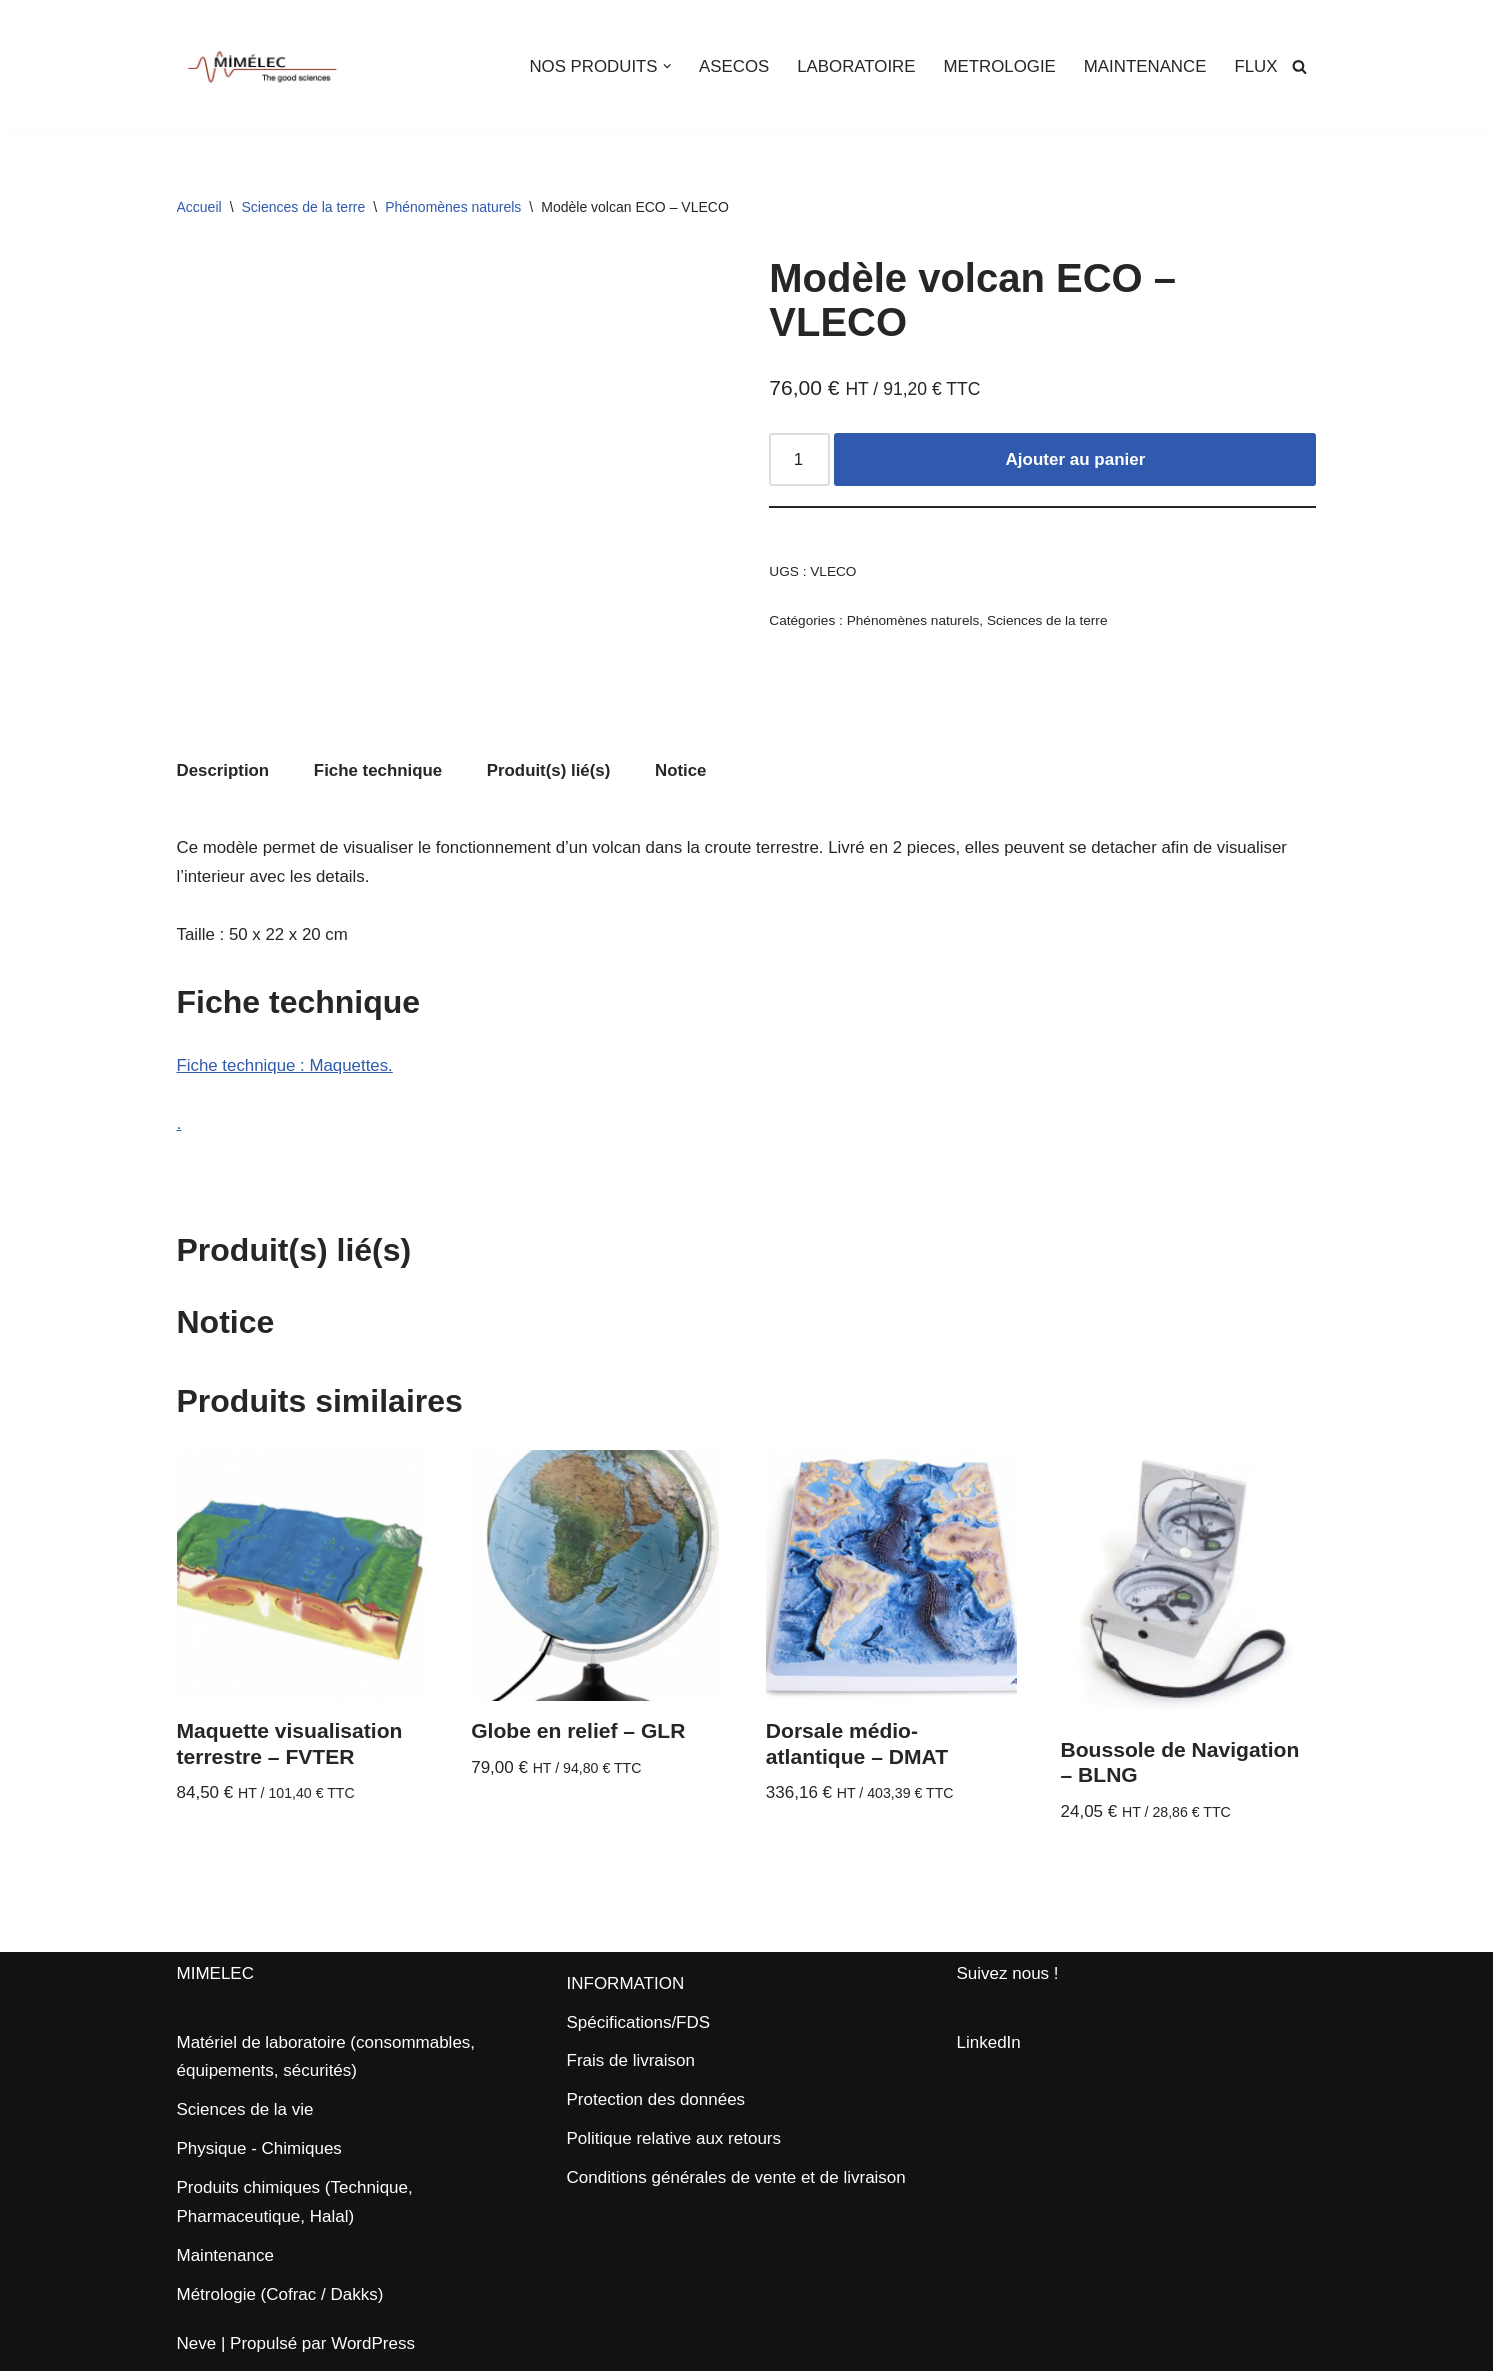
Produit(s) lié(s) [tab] (551, 771)
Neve (197, 2348)
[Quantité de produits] (800, 460)
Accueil (199, 207)
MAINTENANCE (1144, 66)
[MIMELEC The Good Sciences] (262, 66)
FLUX (1255, 66)
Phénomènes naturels (453, 207)
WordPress (373, 2348)
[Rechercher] (1299, 66)
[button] (662, 66)
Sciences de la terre (304, 207)
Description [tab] (224, 771)
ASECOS (730, 66)
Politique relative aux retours (674, 2144)
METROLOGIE (997, 66)
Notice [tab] (684, 771)
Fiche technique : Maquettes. (286, 1067)
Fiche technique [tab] (379, 771)
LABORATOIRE (853, 66)
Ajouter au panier (1076, 460)
